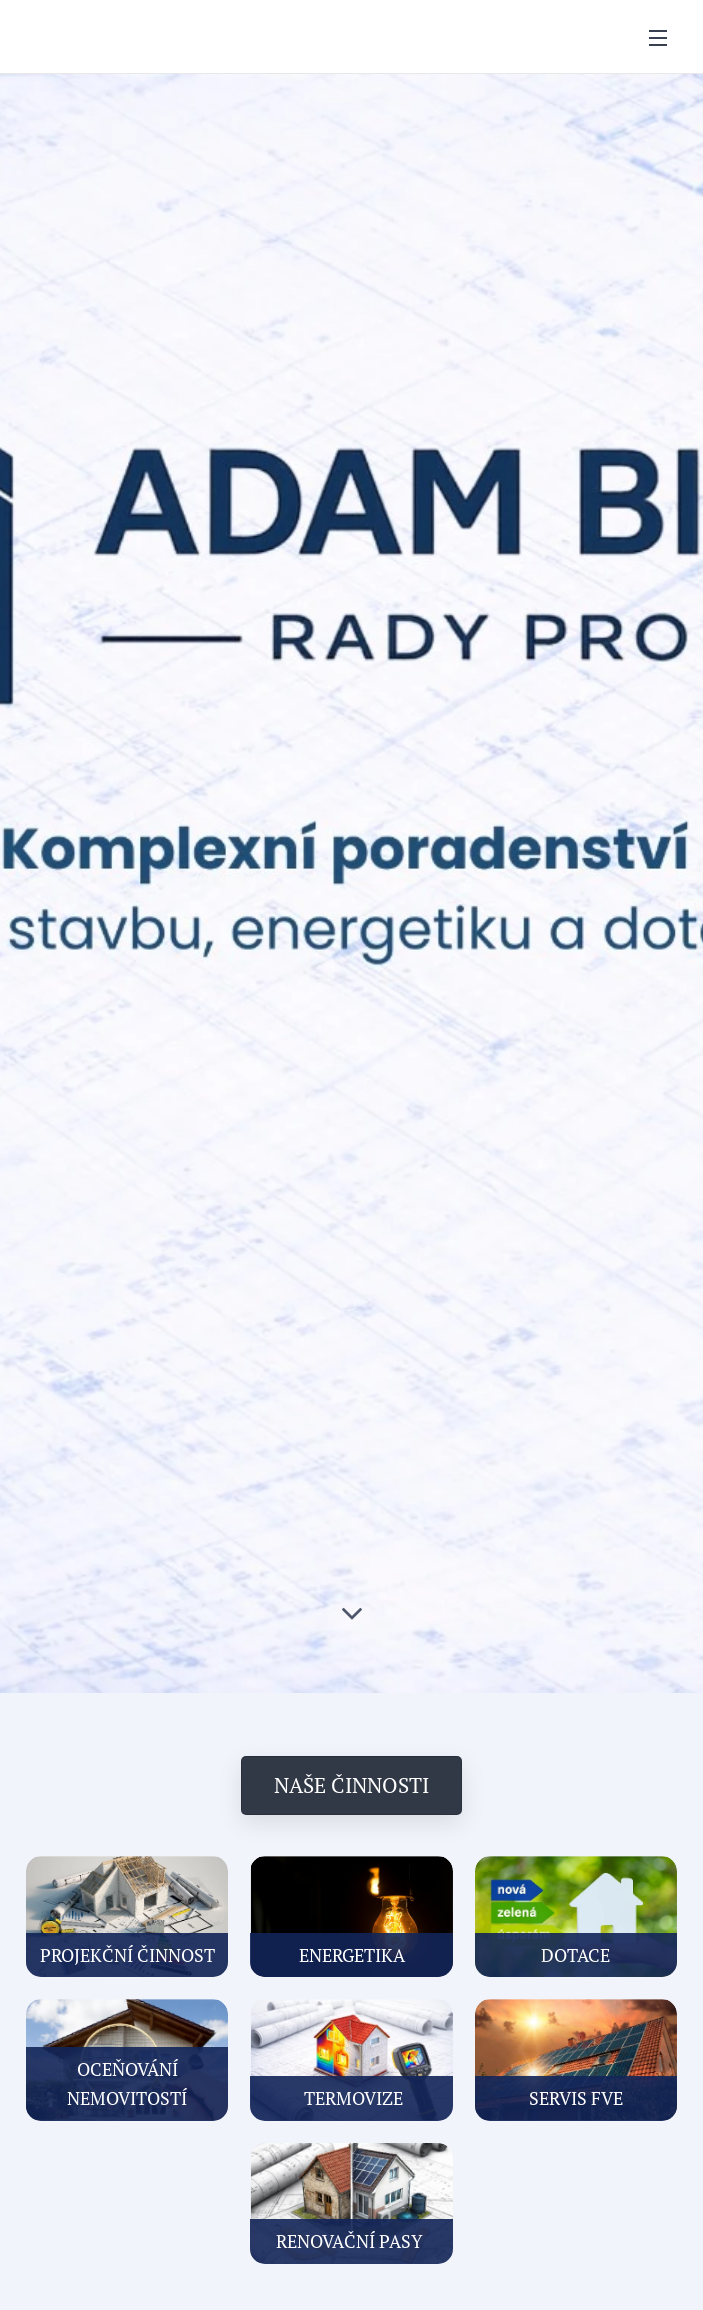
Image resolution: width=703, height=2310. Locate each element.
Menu (658, 38)
